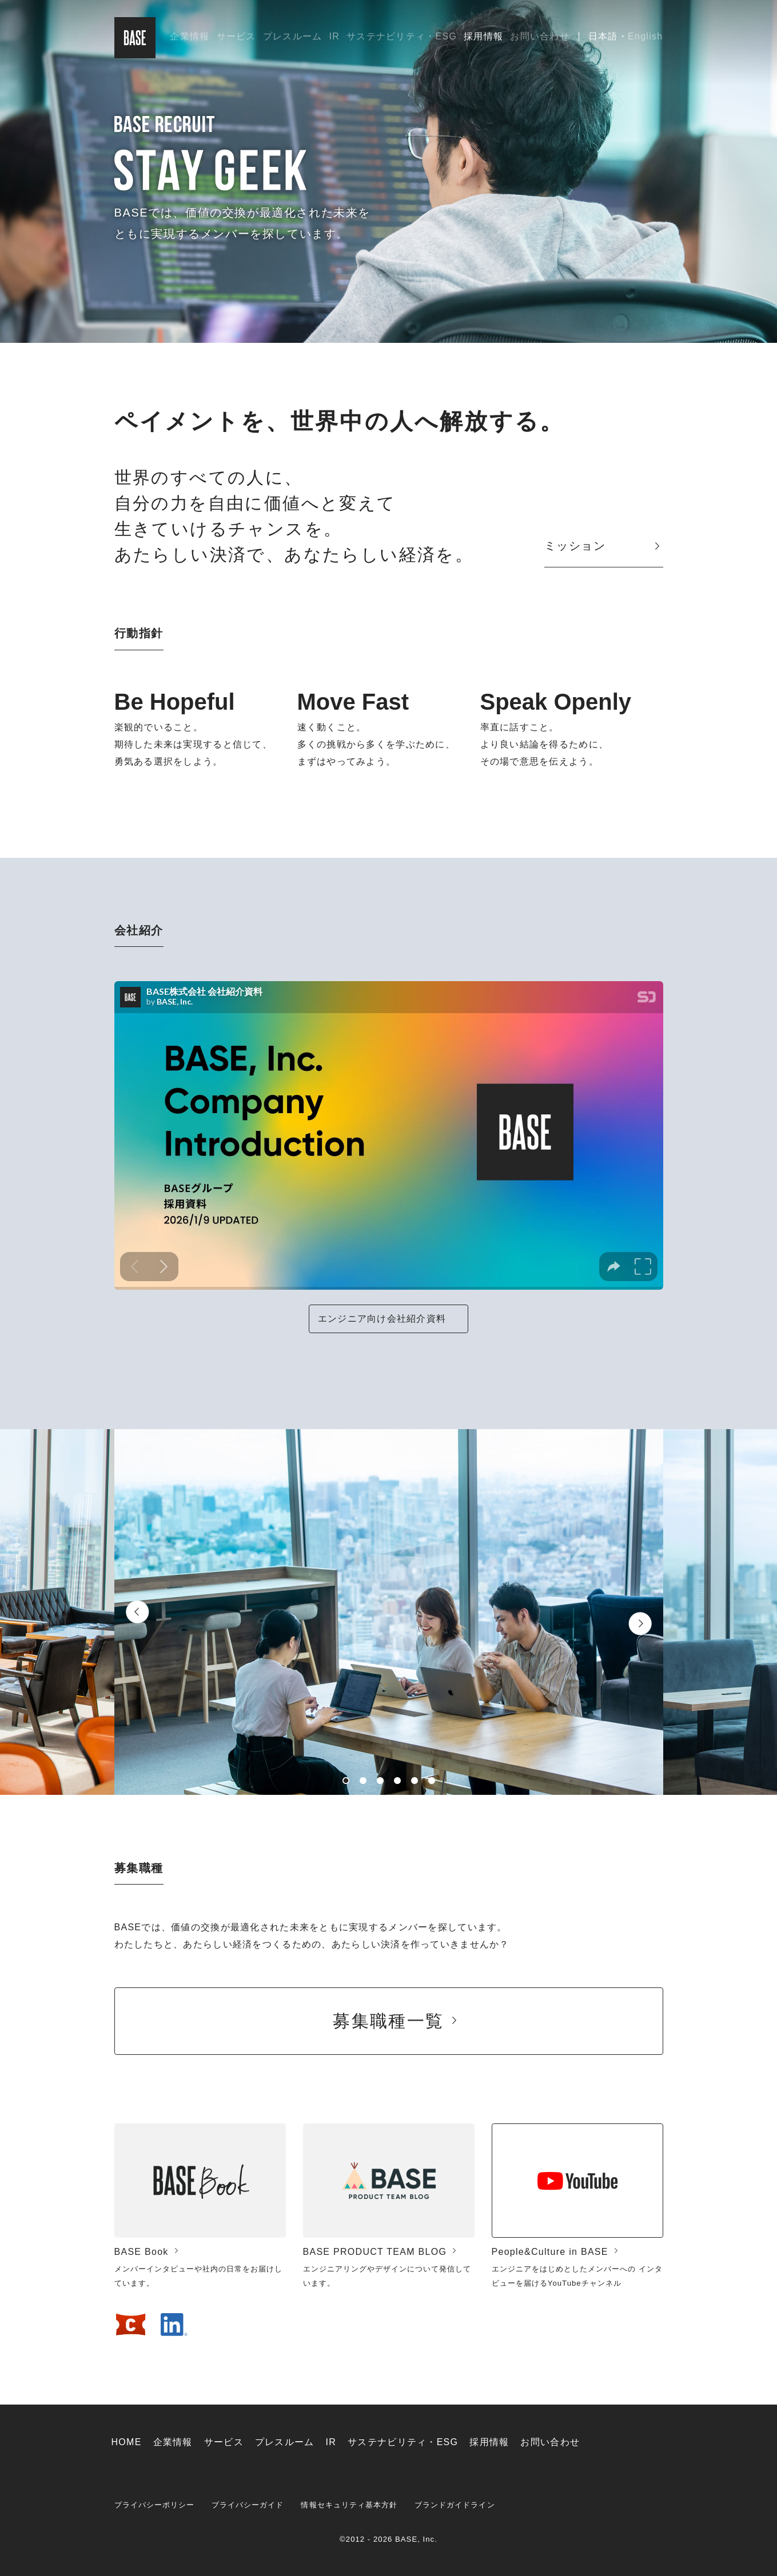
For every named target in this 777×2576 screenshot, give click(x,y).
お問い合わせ (539, 36)
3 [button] (380, 1781)
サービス (236, 36)
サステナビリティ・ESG (401, 36)
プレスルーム (292, 36)
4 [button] (397, 1781)
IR (334, 36)
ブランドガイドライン (455, 2505)
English (645, 36)
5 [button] (414, 1781)
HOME (126, 2442)
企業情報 (189, 36)
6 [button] (431, 1781)
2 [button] (363, 1781)
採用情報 (483, 36)
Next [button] (640, 1623)
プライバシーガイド (248, 2505)
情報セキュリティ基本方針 (349, 2505)
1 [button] (346, 1781)
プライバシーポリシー (154, 2505)
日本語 (603, 36)
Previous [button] (137, 1611)
